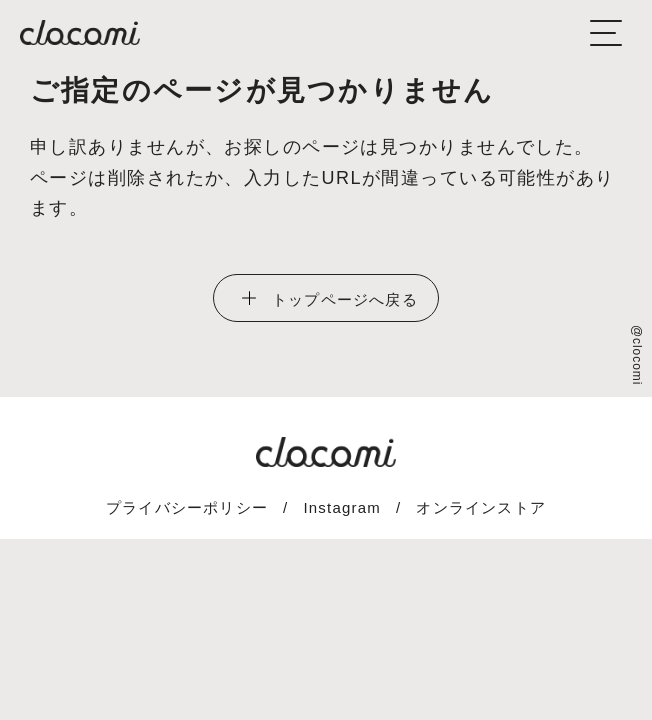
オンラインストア (481, 507)
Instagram (342, 507)
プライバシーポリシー (187, 507)
